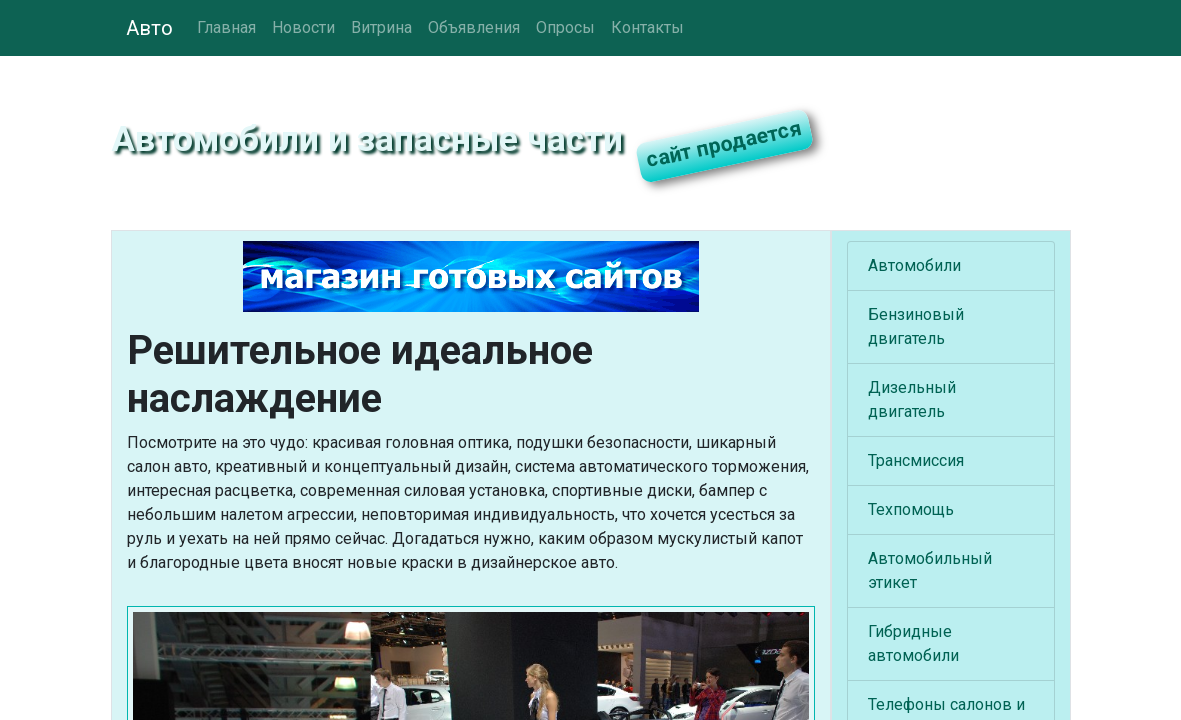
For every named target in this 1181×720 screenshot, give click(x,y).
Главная (226, 27)
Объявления (474, 27)
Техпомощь (911, 509)
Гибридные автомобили (913, 643)
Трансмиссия (916, 460)
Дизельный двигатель (912, 399)
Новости (303, 27)
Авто (149, 28)
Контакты (647, 27)
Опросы (565, 27)
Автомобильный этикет (930, 570)
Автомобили (914, 265)
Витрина (381, 27)
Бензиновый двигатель (916, 326)
